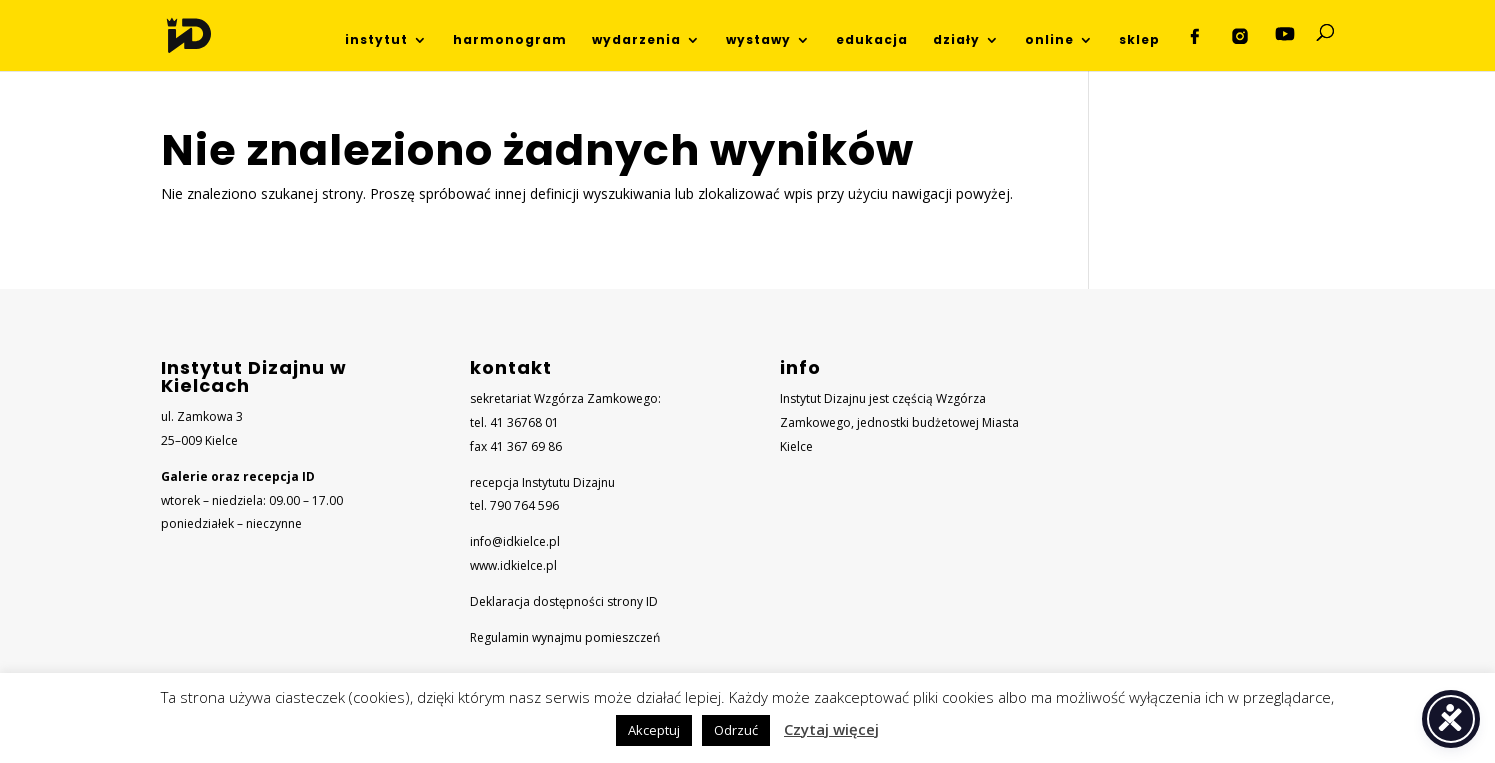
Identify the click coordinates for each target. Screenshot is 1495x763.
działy (956, 40)
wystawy (758, 40)
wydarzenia (636, 40)
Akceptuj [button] (654, 730)
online (1049, 40)
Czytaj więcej (831, 729)
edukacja (872, 40)
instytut (376, 40)
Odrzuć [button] (736, 730)
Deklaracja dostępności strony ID (564, 601)
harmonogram (510, 40)
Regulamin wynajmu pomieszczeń (565, 637)
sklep (1139, 40)
